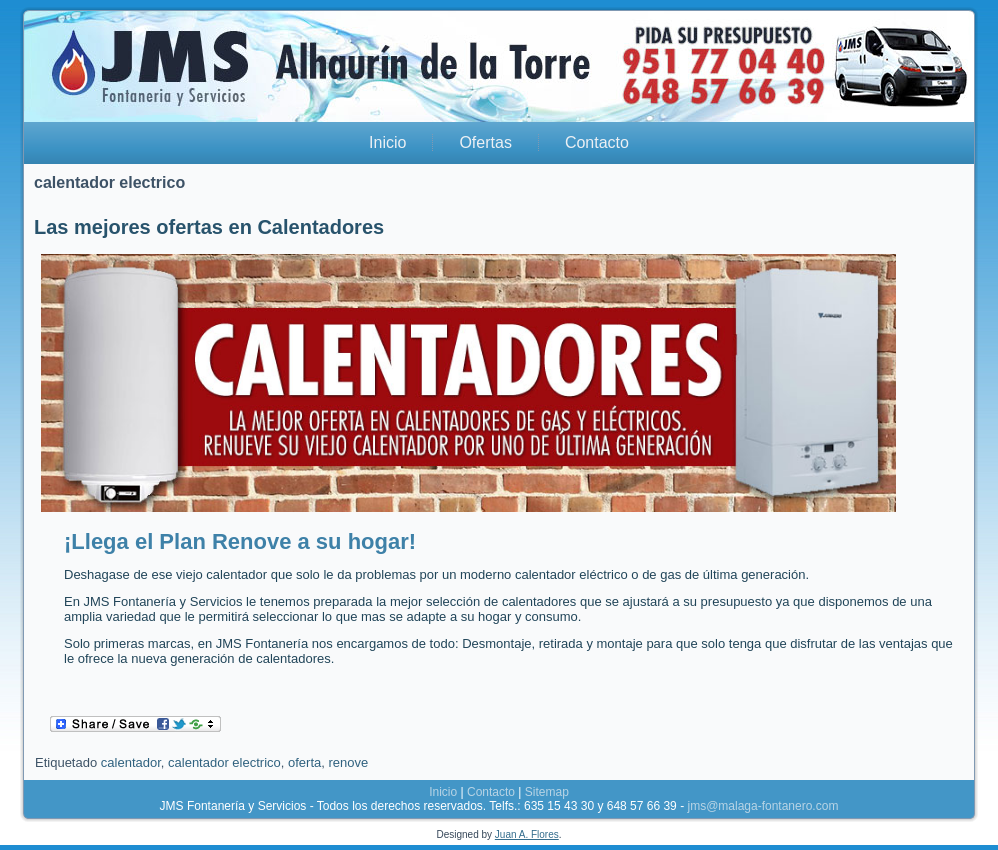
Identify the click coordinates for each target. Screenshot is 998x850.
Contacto (597, 142)
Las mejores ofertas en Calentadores (209, 227)
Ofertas (485, 142)
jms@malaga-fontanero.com (762, 806)
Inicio (387, 142)
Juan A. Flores (527, 834)
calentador (131, 762)
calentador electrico (224, 762)
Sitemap (547, 792)
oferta (304, 762)
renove (348, 762)
